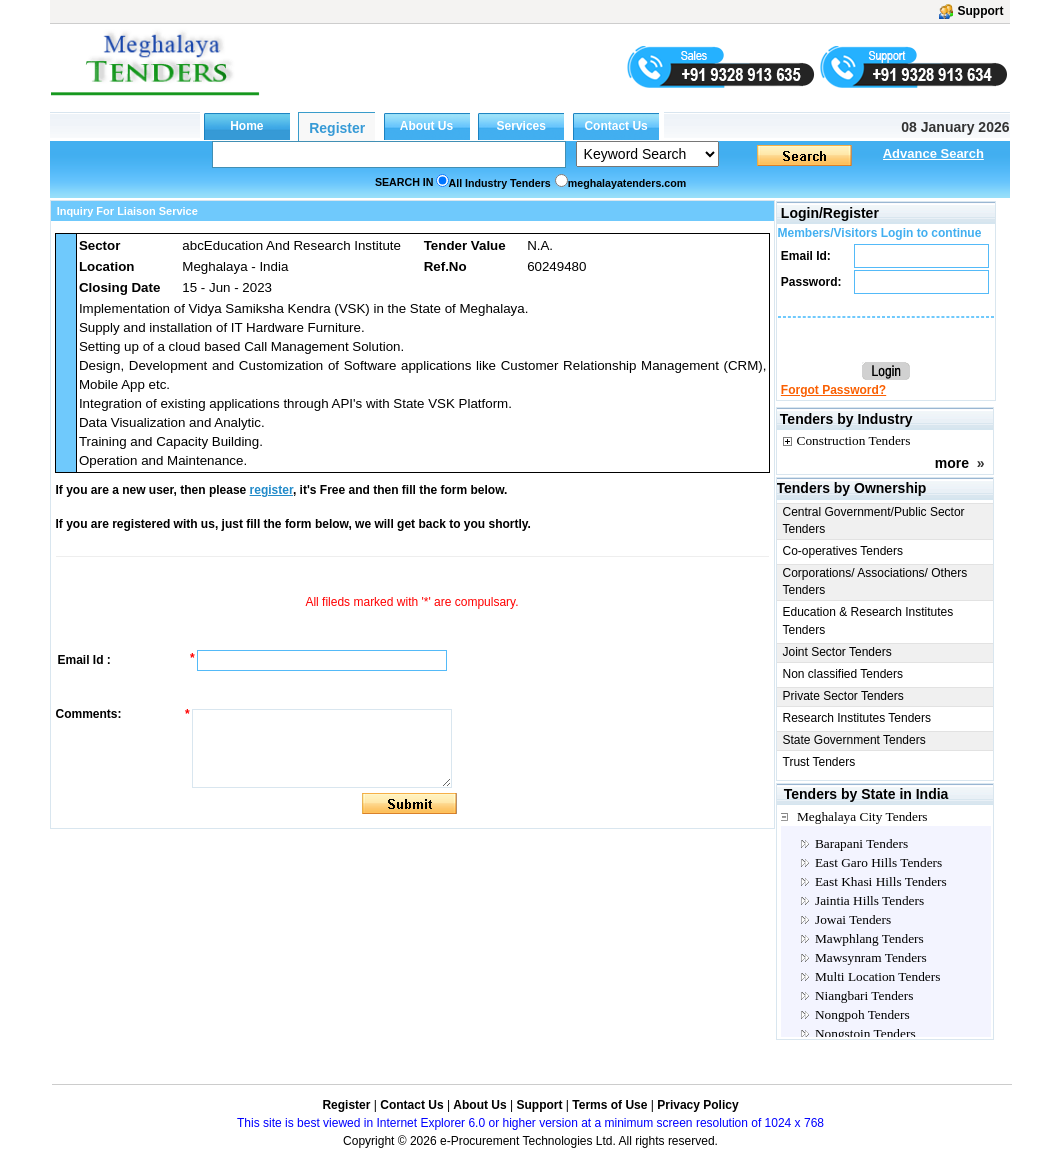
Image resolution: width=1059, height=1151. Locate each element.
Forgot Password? (833, 390)
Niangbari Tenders (864, 995)
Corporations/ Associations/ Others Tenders (875, 581)
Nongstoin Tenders (865, 1033)
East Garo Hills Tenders (878, 862)
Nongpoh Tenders (862, 1014)
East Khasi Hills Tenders (881, 881)
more (952, 463)
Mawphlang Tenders (869, 938)
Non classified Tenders (843, 674)
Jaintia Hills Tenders (869, 900)
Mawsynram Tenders (871, 957)
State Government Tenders (854, 740)
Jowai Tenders (853, 919)
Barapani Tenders (861, 843)
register (271, 490)
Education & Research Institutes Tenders (868, 620)
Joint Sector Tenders (837, 652)
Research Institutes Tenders (857, 718)
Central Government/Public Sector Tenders (874, 520)
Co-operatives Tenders (843, 551)
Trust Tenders (819, 762)
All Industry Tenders (500, 183)
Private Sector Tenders (843, 696)
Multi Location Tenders (877, 976)
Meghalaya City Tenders (862, 816)
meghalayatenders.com (627, 183)
